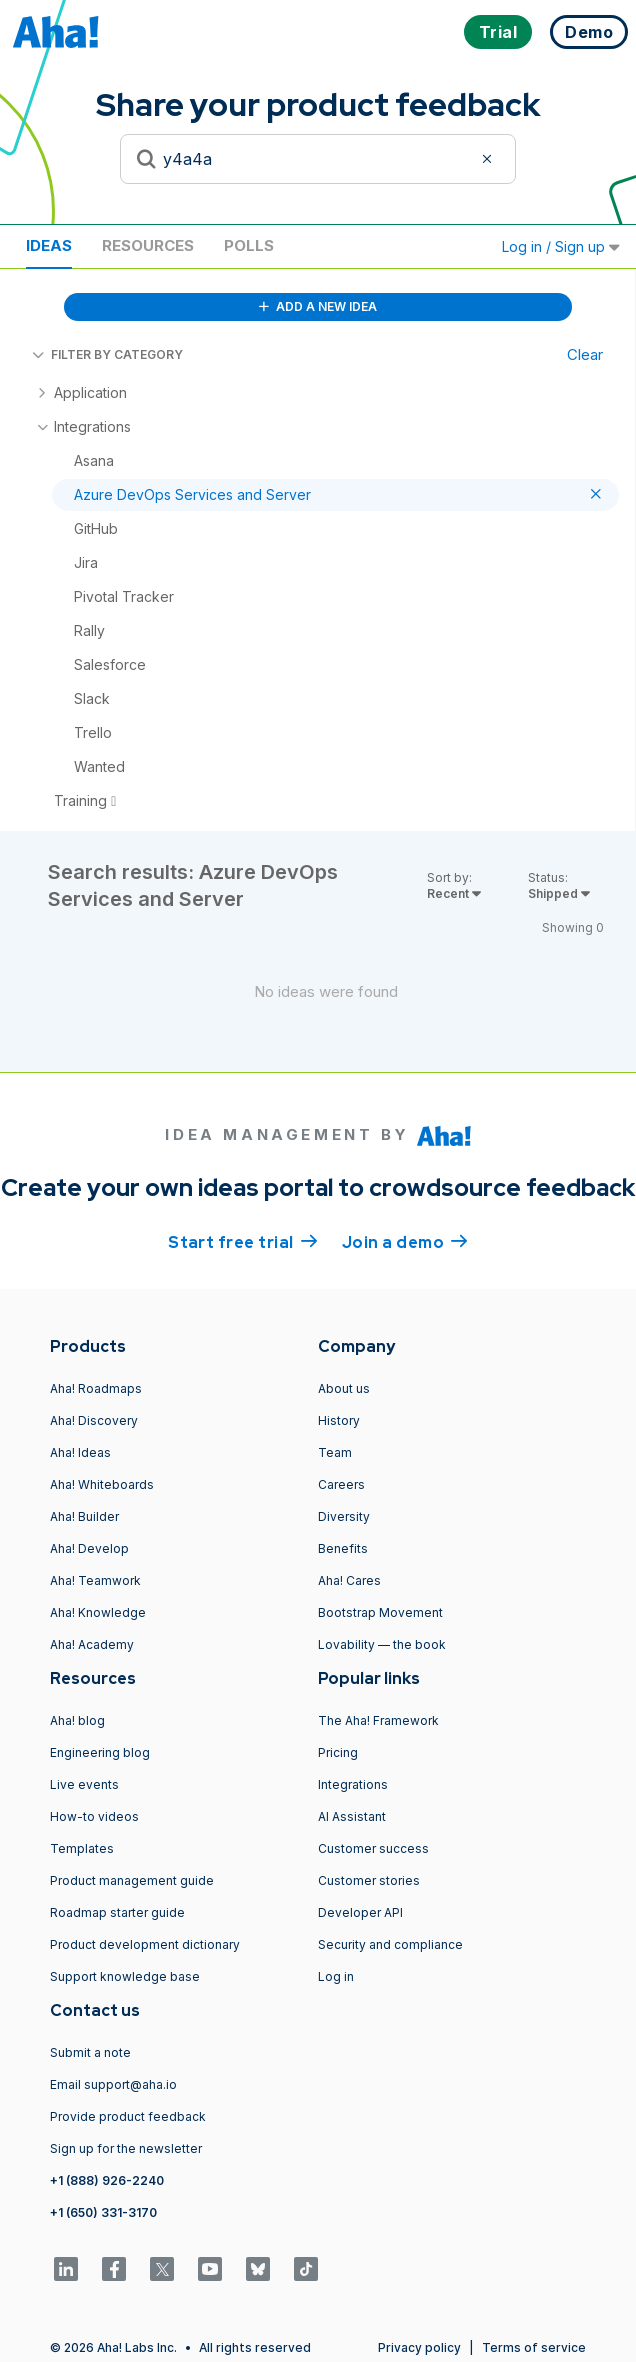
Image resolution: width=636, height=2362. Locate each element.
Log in (336, 1976)
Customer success (373, 1848)
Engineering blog (100, 1752)
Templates (82, 1848)
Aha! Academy (92, 1644)
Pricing (338, 1752)
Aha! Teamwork (95, 1580)
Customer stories (369, 1880)
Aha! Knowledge (98, 1612)
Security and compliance (390, 1944)
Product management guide (132, 1880)
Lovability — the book (382, 1644)
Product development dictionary (145, 1944)
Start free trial (243, 1241)
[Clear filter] (490, 159)
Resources (148, 245)
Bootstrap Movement (380, 1612)
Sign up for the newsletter (126, 2148)
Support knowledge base (125, 1976)
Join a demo (405, 1241)
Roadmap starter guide (117, 1912)
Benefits (343, 1548)
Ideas (49, 245)
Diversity (344, 1516)
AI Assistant (352, 1816)
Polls (249, 245)
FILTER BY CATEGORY (107, 354)
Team (335, 1452)
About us (344, 1388)
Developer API (360, 1912)
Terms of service (534, 2347)
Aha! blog (77, 1720)
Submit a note (90, 2052)
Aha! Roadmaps (96, 1388)
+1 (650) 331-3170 (103, 2212)
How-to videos (94, 1816)
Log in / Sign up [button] (561, 246)
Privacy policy (419, 2347)
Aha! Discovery (94, 1420)
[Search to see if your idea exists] (318, 159)
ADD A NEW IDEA (318, 306)
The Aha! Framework (378, 1720)
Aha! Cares (349, 1580)
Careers (341, 1484)
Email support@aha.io (113, 2084)
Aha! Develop (89, 1548)
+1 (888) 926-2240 (107, 2180)
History (339, 1420)
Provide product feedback (128, 2116)
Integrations (353, 1784)
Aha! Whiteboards (102, 1484)
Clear (585, 354)
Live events (84, 1784)
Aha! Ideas (80, 1452)
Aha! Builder (84, 1516)
